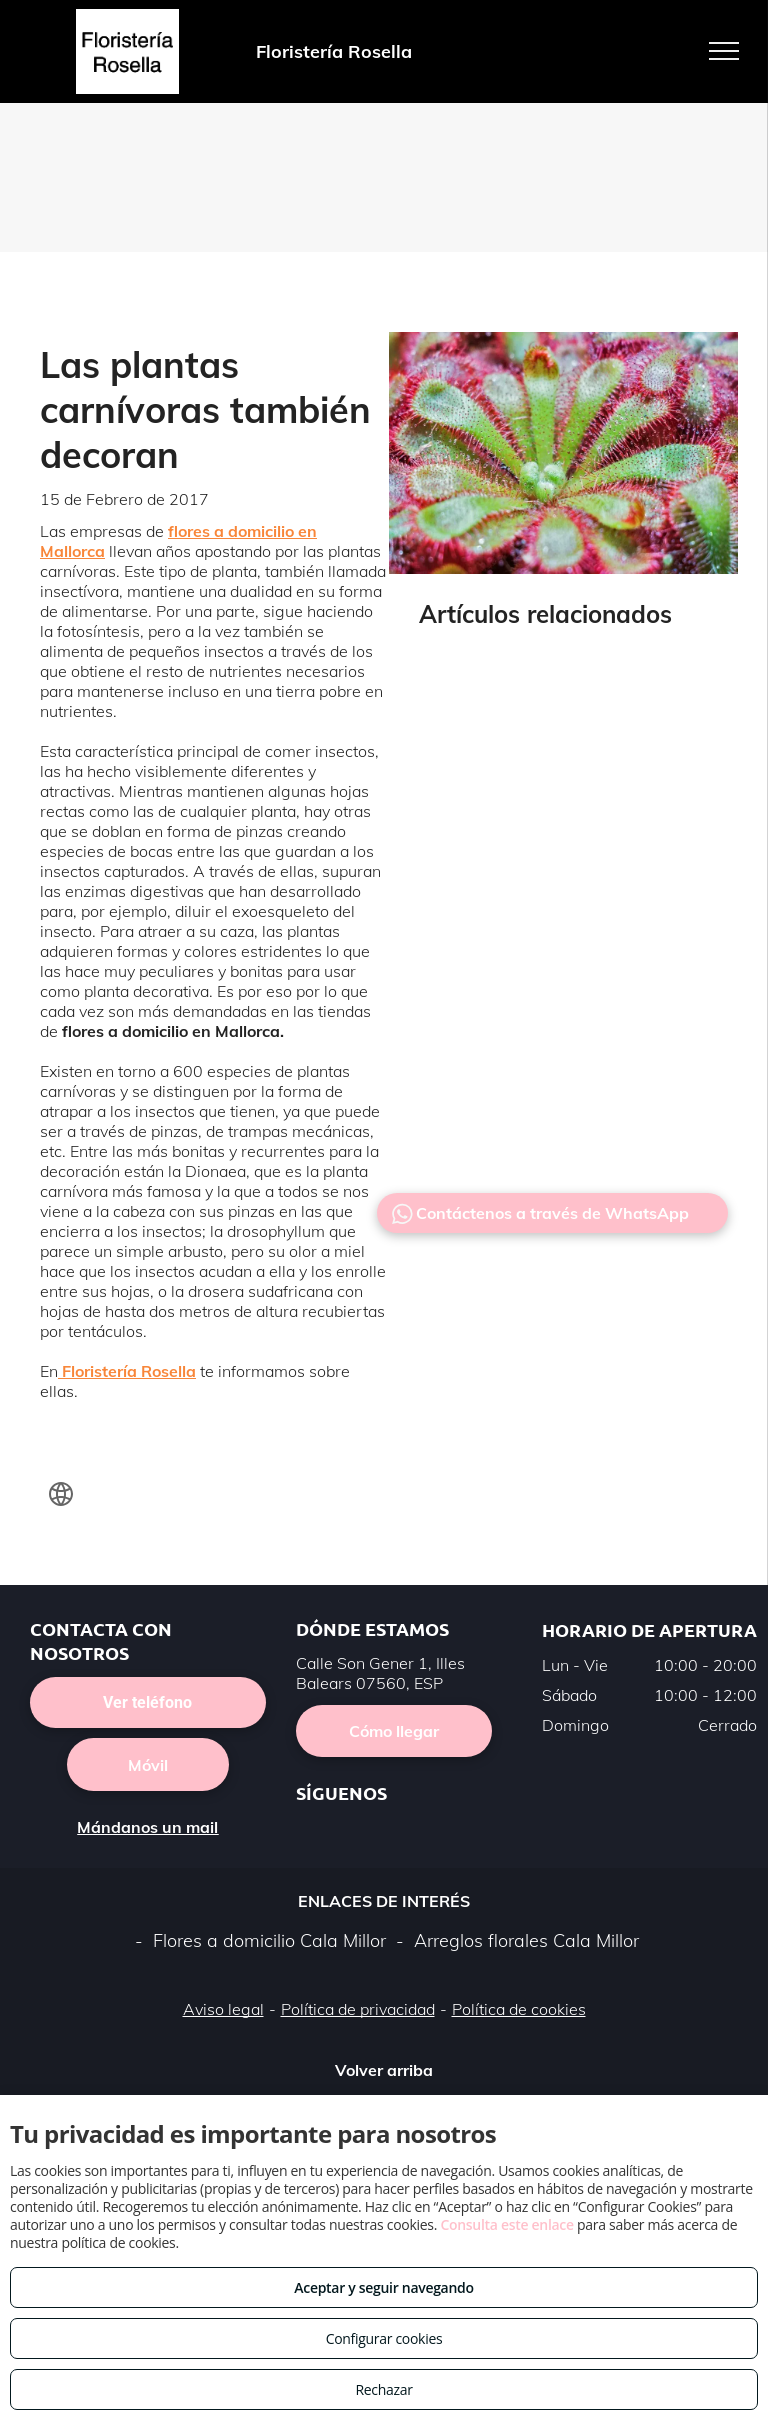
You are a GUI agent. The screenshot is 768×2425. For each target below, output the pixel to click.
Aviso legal (223, 2009)
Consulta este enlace (506, 2224)
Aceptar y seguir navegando (383, 2287)
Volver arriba (384, 2070)
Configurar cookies (384, 2338)
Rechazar (383, 2389)
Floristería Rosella (129, 1371)
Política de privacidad (358, 2009)
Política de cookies (519, 2009)
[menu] (724, 51)
